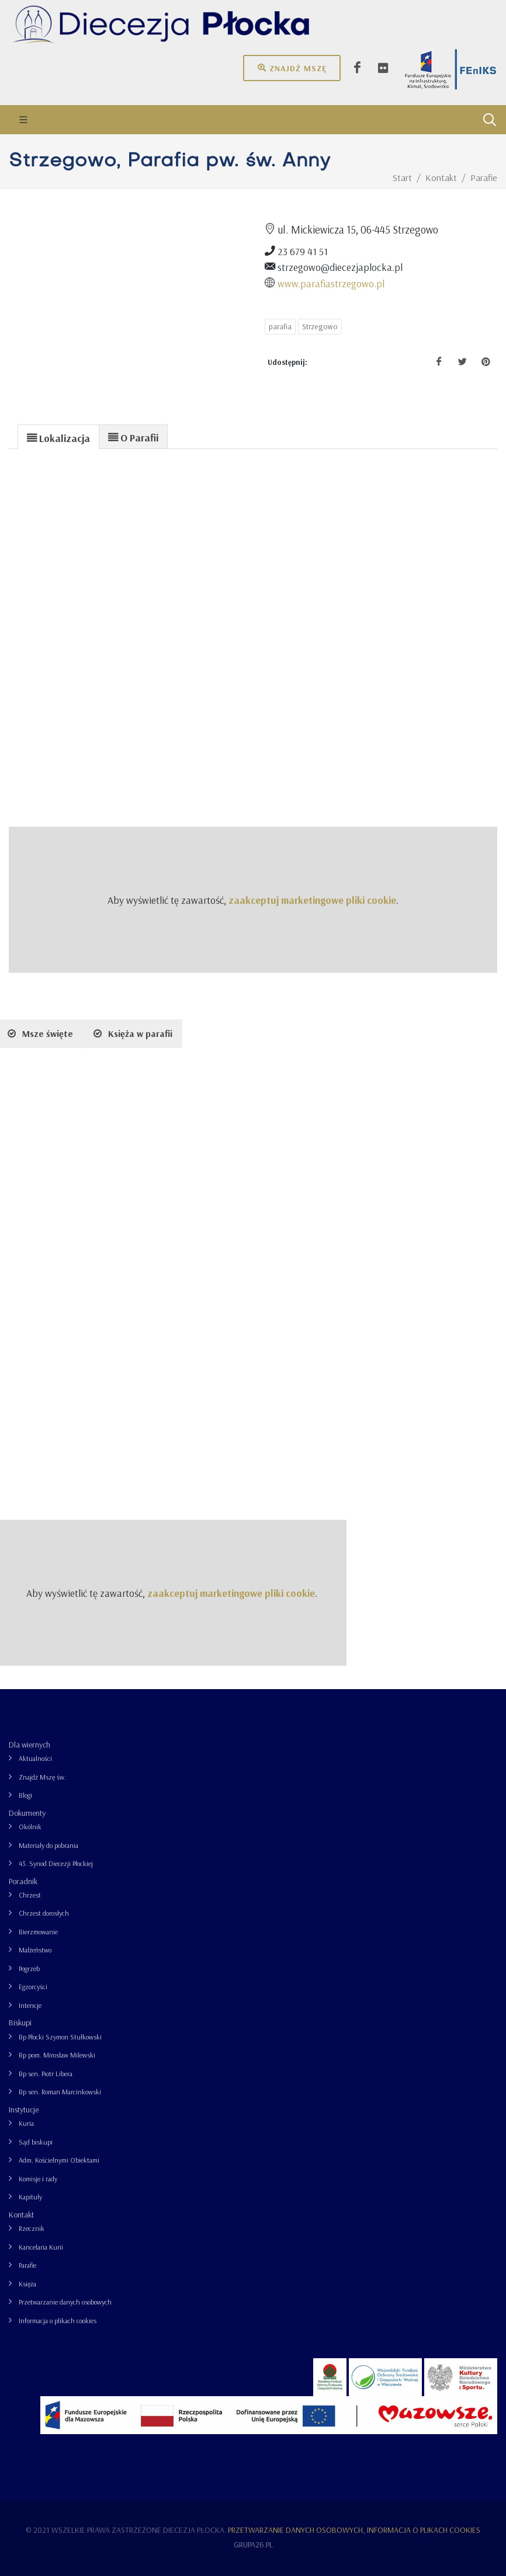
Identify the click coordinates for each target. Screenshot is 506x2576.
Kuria (26, 2123)
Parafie (27, 2265)
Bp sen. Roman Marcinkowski (60, 2091)
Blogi (25, 1795)
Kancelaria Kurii (41, 2247)
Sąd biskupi (36, 2142)
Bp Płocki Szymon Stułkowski (60, 2036)
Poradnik (23, 1881)
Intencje (30, 2005)
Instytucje (24, 2109)
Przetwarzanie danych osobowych (65, 2301)
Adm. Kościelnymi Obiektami (59, 2160)
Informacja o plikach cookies (57, 2320)
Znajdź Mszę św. (42, 1777)
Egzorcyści (33, 1986)
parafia (280, 326)
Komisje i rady (38, 2178)
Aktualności (35, 1758)
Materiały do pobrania (48, 1845)
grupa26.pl (253, 2544)
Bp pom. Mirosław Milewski (57, 2055)
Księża (27, 2283)
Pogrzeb (29, 1968)
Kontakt (21, 2214)
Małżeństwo (35, 1949)
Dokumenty (27, 1813)
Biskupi (20, 2022)
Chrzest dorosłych (44, 1913)
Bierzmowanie (38, 1931)
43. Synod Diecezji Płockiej (56, 1863)
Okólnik (30, 1826)
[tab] (58, 436)
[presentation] (58, 437)
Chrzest (30, 1895)
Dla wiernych (29, 1744)
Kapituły (30, 2196)
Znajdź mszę (292, 68)
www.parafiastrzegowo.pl (331, 283)
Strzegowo (320, 326)
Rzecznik (31, 2228)
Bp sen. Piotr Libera (45, 2073)
